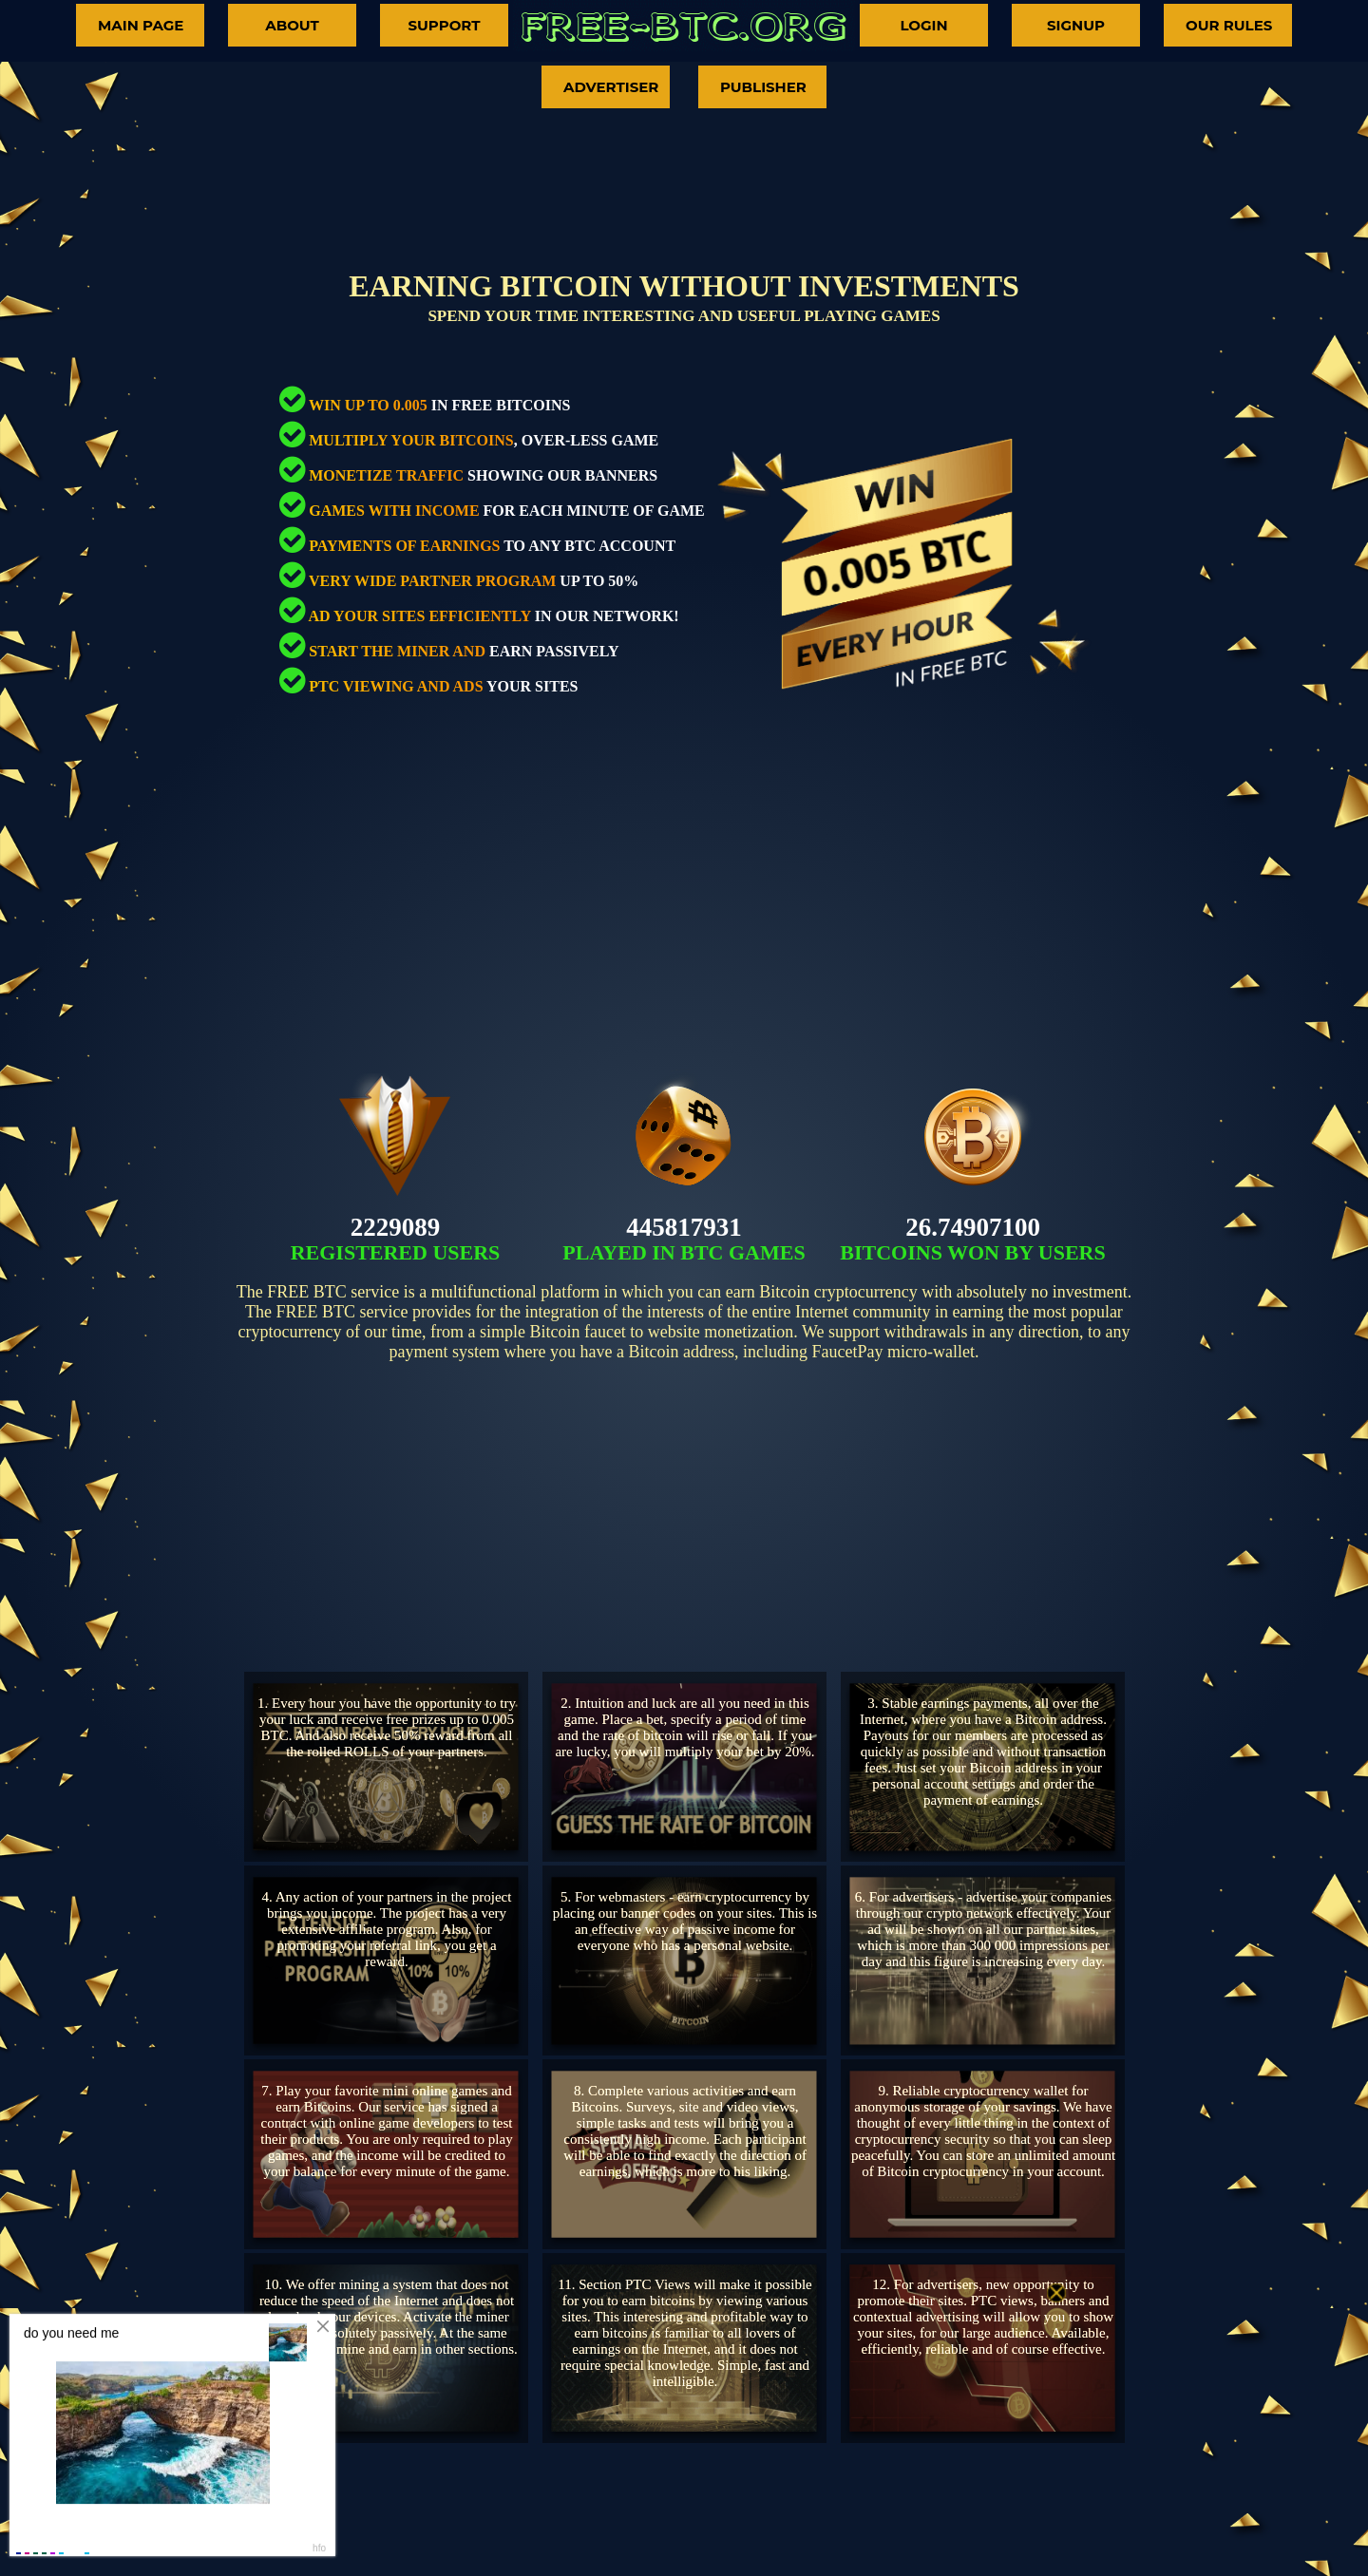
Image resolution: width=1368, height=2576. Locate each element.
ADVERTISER (610, 87)
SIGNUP (1076, 25)
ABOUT (292, 25)
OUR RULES (1229, 25)
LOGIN (923, 25)
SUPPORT (444, 25)
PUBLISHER (763, 87)
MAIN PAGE (140, 25)
